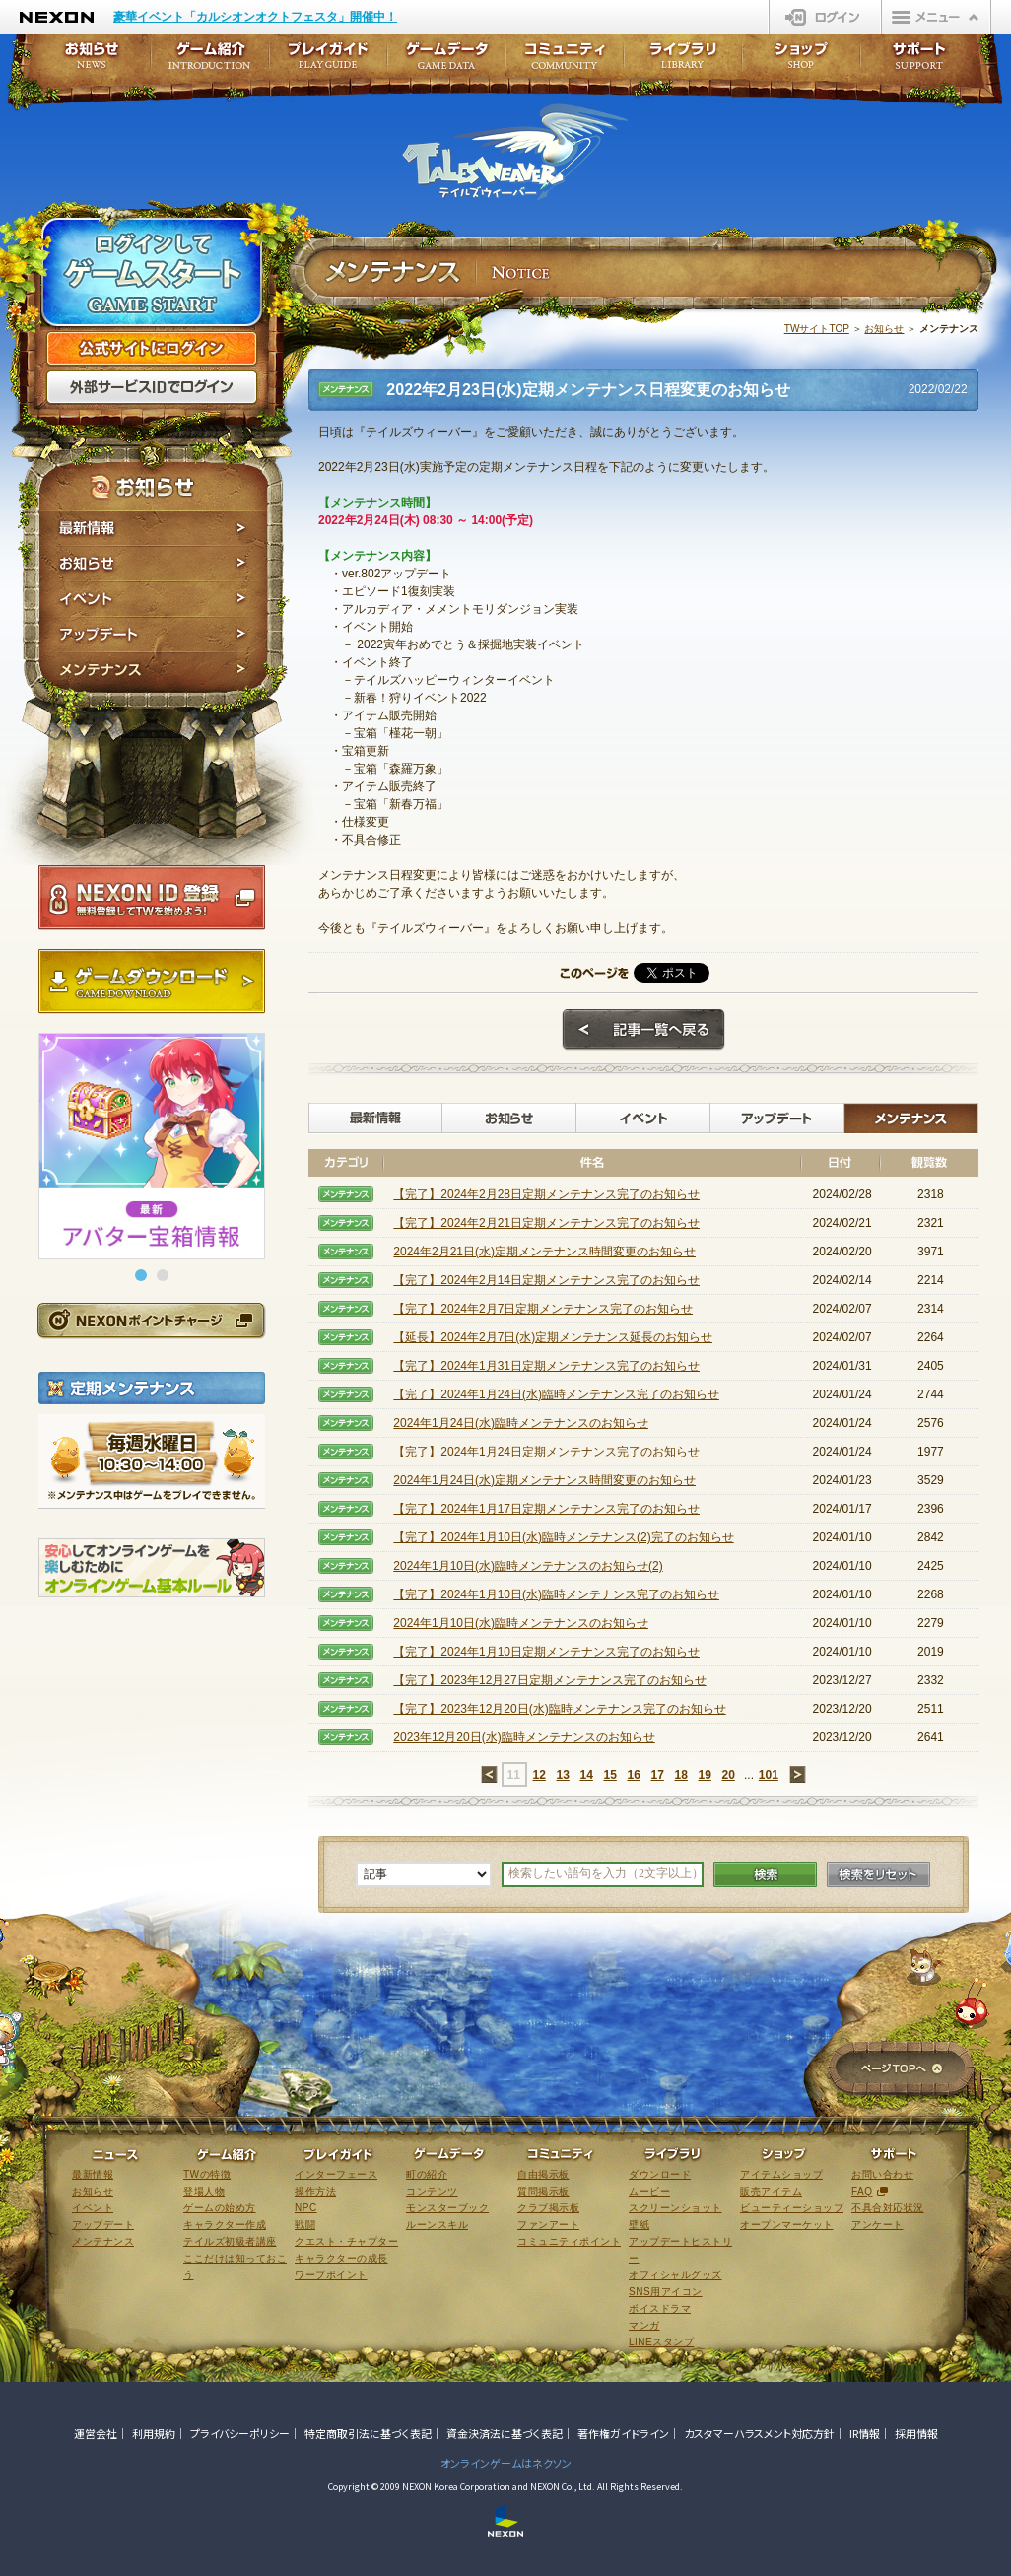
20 (727, 1775)
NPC (306, 2208)
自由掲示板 (543, 2174)
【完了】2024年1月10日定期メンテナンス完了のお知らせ (546, 1652)
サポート (919, 61)
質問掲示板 (543, 2191)
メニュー (936, 17)
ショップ (801, 61)
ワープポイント (331, 2275)
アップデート (153, 634)
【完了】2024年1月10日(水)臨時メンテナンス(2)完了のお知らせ (563, 1537)
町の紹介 (426, 2174)
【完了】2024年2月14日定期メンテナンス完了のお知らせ (546, 1280)
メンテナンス (153, 672)
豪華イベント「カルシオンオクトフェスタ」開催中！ (255, 17)
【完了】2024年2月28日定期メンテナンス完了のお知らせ (546, 1194)
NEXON (57, 17)
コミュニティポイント (569, 2241)
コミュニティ (565, 61)
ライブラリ (683, 61)
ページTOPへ (901, 2070)
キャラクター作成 (224, 2224)
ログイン (825, 17)
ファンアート (548, 2224)
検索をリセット (878, 1874)
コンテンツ (432, 2191)
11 (512, 1775)
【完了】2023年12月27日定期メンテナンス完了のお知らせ (549, 1680)
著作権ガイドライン (623, 2433)
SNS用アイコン (666, 2291)
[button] (141, 1275)
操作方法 (315, 2191)
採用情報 (916, 2433)
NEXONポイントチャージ (150, 1320)
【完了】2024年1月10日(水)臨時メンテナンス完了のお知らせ (556, 1594)
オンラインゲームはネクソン (506, 2463)
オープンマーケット (787, 2224)
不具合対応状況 (887, 2208)
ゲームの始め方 (219, 2208)
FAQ (862, 2191)
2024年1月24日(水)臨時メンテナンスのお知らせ (520, 1423)
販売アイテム (771, 2191)
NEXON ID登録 (151, 897)
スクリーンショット (675, 2208)
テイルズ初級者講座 (230, 2241)
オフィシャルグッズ (675, 2275)
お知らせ (153, 563)
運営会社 (95, 2433)
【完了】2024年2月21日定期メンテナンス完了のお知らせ (546, 1223)
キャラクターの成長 (341, 2258)
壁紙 (639, 2224)
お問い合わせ (882, 2174)
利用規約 (153, 2433)
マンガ (644, 2325)
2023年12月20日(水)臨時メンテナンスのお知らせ (523, 1737)
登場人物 (204, 2191)
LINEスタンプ (661, 2342)
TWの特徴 (207, 2174)
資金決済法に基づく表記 (504, 2433)
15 (609, 1775)
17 (656, 1775)
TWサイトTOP (816, 328)
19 (704, 1775)
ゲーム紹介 (210, 61)
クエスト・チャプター (346, 2241)
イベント (153, 599)
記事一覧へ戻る (643, 1030)
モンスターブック (447, 2208)
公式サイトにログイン (151, 349)
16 (633, 1775)
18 (680, 1775)
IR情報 (864, 2433)
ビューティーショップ (791, 2208)
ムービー (649, 2191)
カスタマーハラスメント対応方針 (759, 2433)
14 (585, 1775)
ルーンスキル (437, 2224)
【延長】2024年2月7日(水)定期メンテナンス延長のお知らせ (552, 1337)
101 (768, 1775)
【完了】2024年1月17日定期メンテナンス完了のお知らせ (546, 1509)
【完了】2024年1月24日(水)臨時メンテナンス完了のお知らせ (556, 1394)
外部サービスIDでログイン (151, 387)
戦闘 (305, 2224)
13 (562, 1775)
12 (538, 1775)
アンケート (877, 2224)
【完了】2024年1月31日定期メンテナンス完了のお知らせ (546, 1366)
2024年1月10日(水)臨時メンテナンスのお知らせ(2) (527, 1566)
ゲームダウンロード (151, 981)
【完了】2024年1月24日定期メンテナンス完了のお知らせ (546, 1451)
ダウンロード (660, 2174)
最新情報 (153, 528)
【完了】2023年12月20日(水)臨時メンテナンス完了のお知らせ (559, 1709)
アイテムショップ (781, 2174)
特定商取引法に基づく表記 (368, 2433)
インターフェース (336, 2174)
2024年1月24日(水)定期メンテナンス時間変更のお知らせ (544, 1480)
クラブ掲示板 (548, 2208)
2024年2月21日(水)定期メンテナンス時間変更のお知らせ (544, 1251)
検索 (765, 1874)
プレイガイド (328, 61)
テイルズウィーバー (515, 151)
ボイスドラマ (660, 2308)
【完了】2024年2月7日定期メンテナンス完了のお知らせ (543, 1309)
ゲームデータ (446, 61)
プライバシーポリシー (240, 2433)
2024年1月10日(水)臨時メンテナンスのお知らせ (520, 1623)
